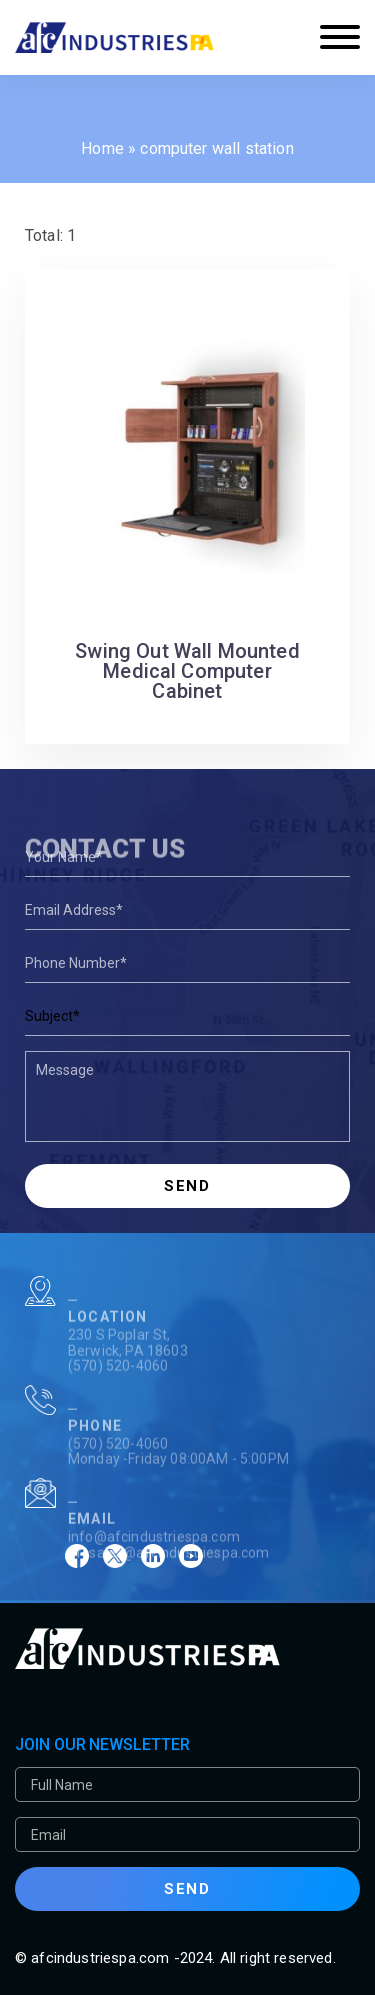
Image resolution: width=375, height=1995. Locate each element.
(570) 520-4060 (118, 1387)
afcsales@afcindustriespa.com (168, 1574)
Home (102, 148)
